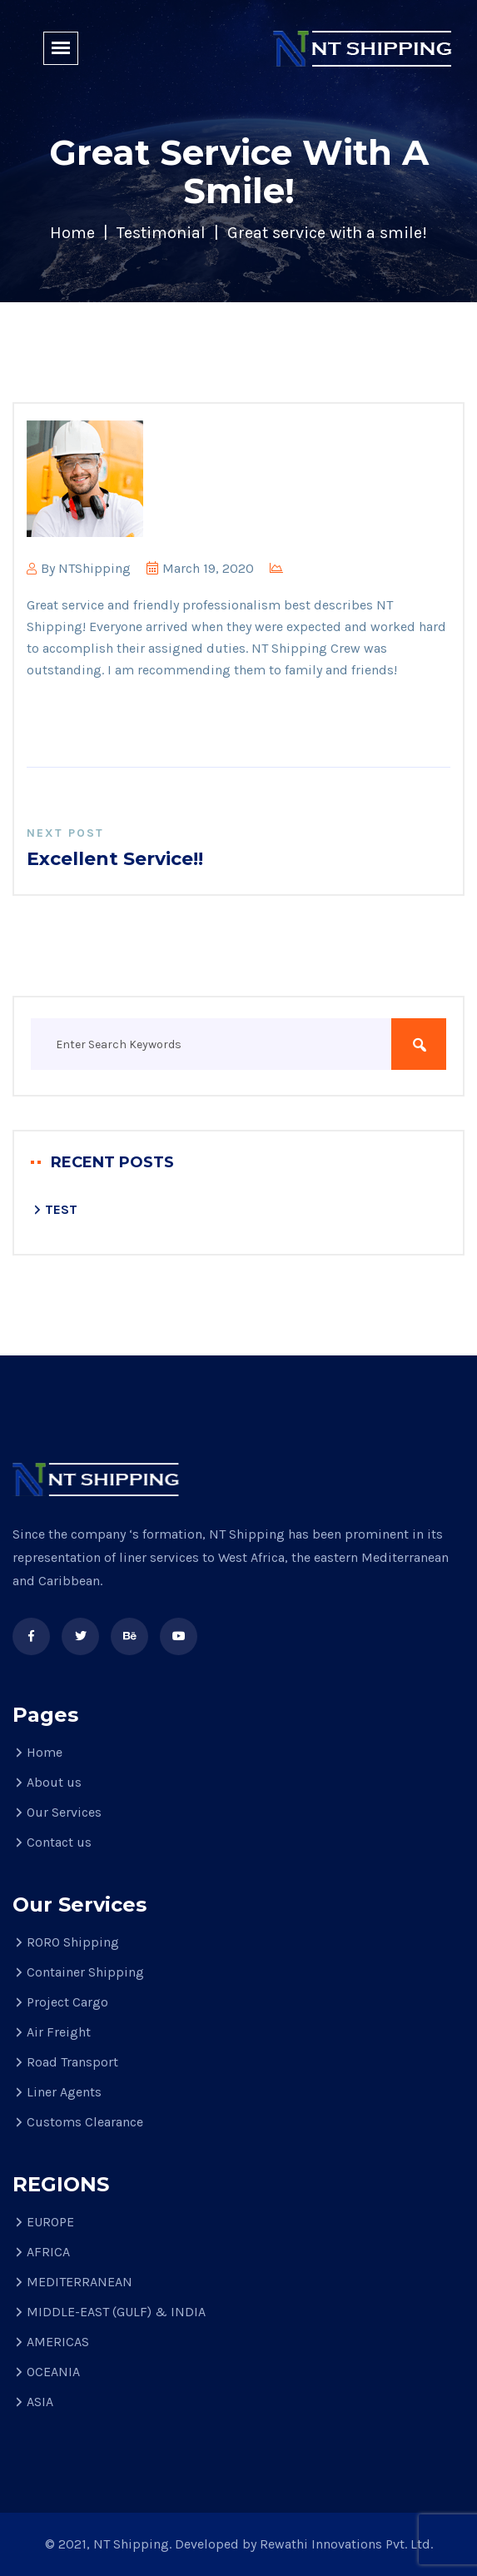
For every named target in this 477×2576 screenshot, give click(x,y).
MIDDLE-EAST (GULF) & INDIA (116, 2312)
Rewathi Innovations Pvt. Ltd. (346, 2544)
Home (72, 232)
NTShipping (94, 568)
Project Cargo (67, 2002)
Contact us (59, 1842)
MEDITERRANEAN (79, 2282)
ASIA (40, 2401)
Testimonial (161, 232)
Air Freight (59, 2032)
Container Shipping (85, 1972)
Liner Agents (64, 2092)
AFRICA (48, 2252)
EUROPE (50, 2222)
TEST (61, 1209)
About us (54, 1782)
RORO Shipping (73, 1942)
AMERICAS (58, 2342)
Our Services (64, 1812)
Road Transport (72, 2062)
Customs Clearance (85, 2122)
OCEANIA (53, 2372)
